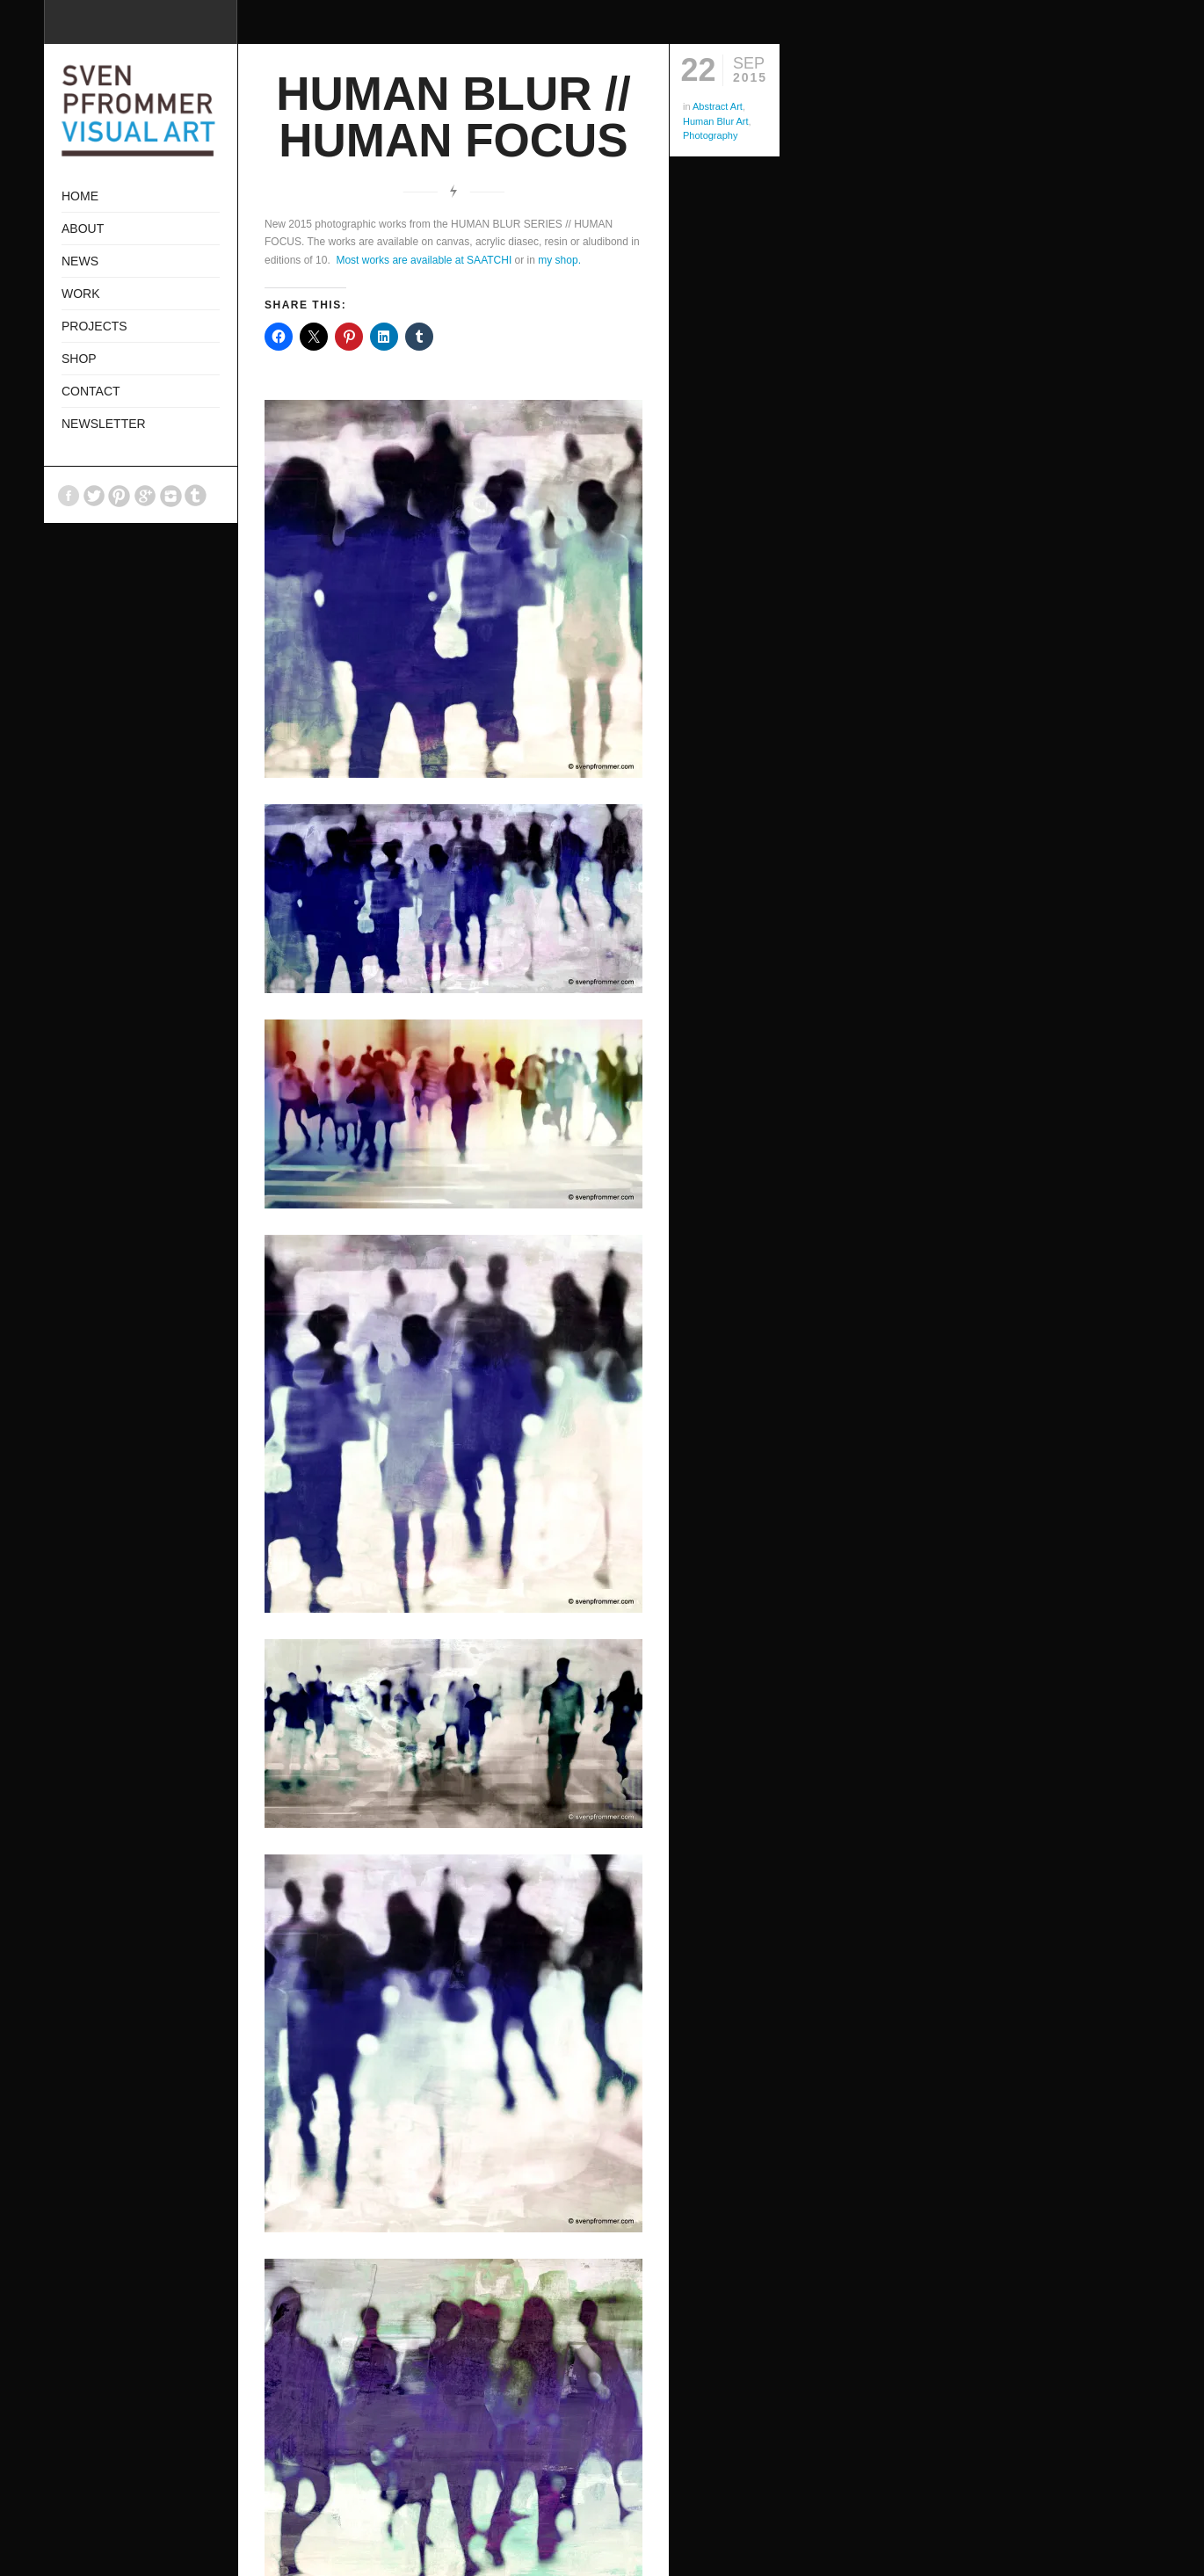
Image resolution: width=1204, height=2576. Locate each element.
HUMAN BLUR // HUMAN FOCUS (453, 117)
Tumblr (196, 495)
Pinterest (119, 495)
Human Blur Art (716, 121)
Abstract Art (718, 106)
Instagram (170, 495)
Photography (710, 135)
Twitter (94, 495)
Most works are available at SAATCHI (423, 260)
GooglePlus (145, 495)
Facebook (68, 495)
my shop (557, 260)
